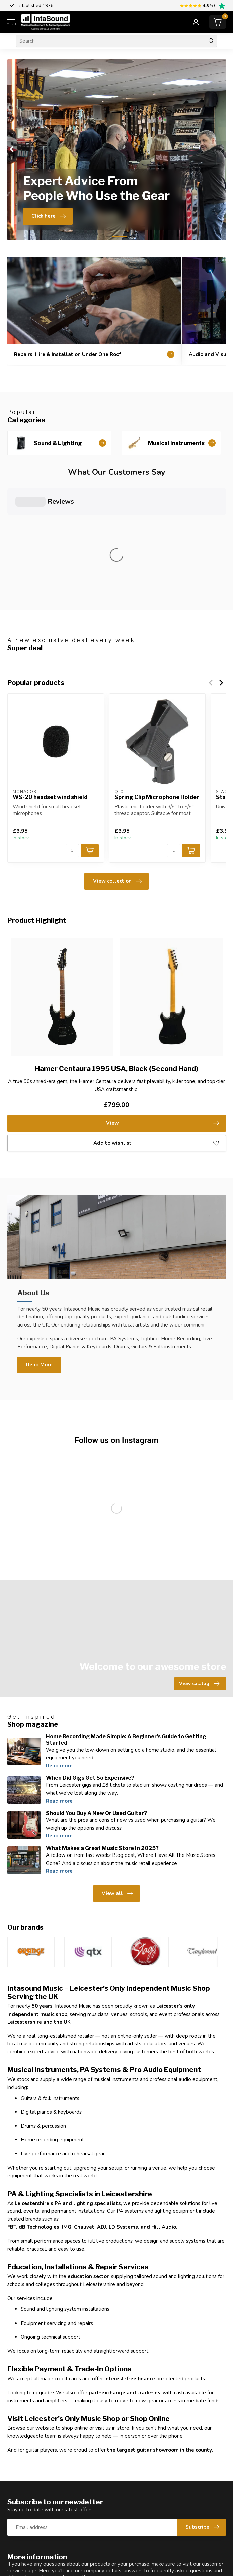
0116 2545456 (38, 2569)
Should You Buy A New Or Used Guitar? (96, 1691)
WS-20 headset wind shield (50, 675)
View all (117, 1772)
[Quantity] (72, 729)
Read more (59, 1644)
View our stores (102, 2473)
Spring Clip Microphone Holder (156, 675)
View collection (117, 759)
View (162, 1001)
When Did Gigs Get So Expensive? (90, 1656)
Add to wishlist (156, 1021)
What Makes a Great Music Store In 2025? (102, 1726)
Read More (39, 1243)
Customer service (37, 2473)
